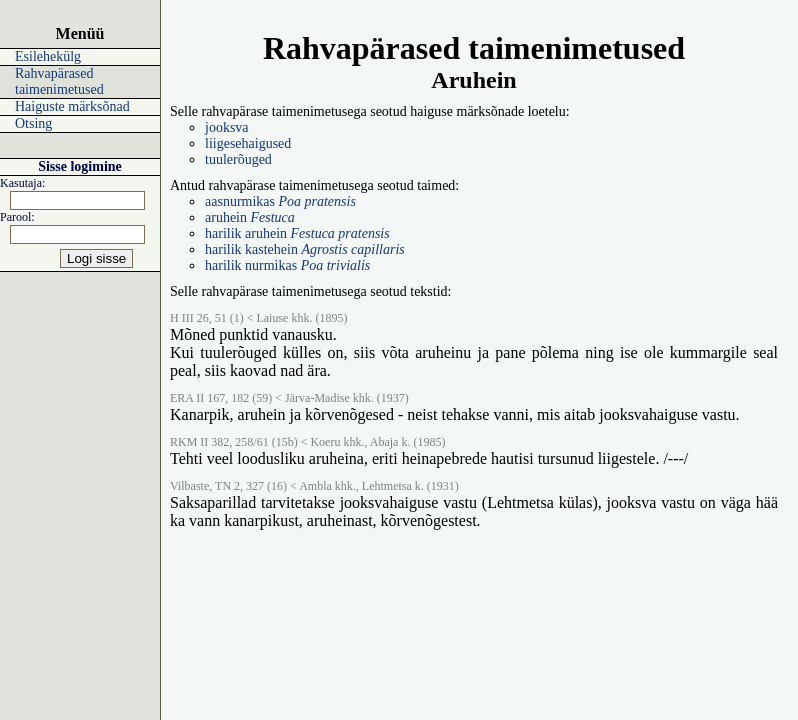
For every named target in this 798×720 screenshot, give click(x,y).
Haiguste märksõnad (72, 106)
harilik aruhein (297, 233)
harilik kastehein (305, 249)
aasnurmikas (280, 201)
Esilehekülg (48, 56)
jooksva (227, 127)
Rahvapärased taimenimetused (59, 81)
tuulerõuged (238, 159)
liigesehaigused (248, 143)
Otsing (33, 123)
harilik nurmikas (287, 265)
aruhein (250, 217)
